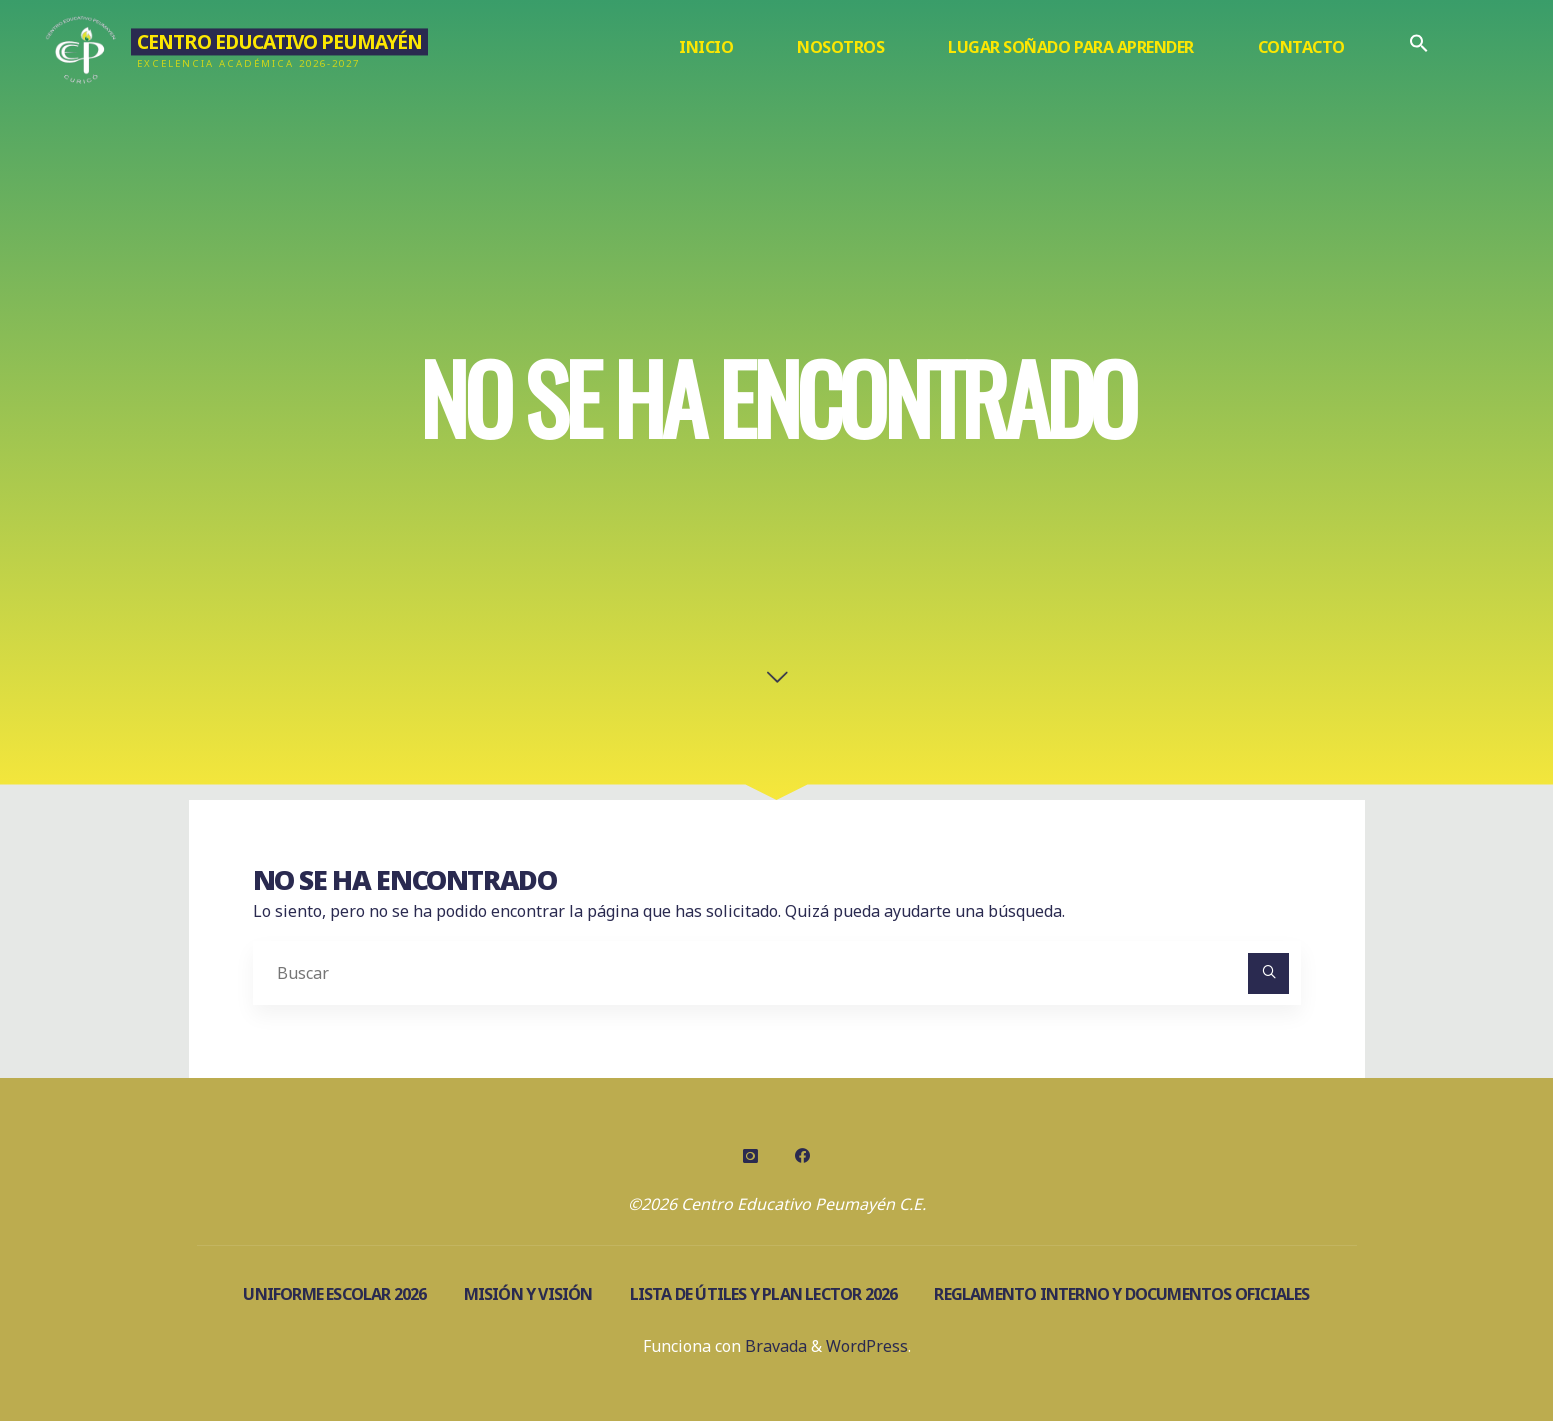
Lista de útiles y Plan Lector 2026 (764, 1294)
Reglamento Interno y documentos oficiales (1121, 1294)
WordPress (867, 1346)
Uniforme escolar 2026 (334, 1294)
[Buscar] (1269, 974)
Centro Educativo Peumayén (279, 41)
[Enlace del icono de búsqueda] (1419, 47)
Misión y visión (528, 1294)
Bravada (774, 1346)
